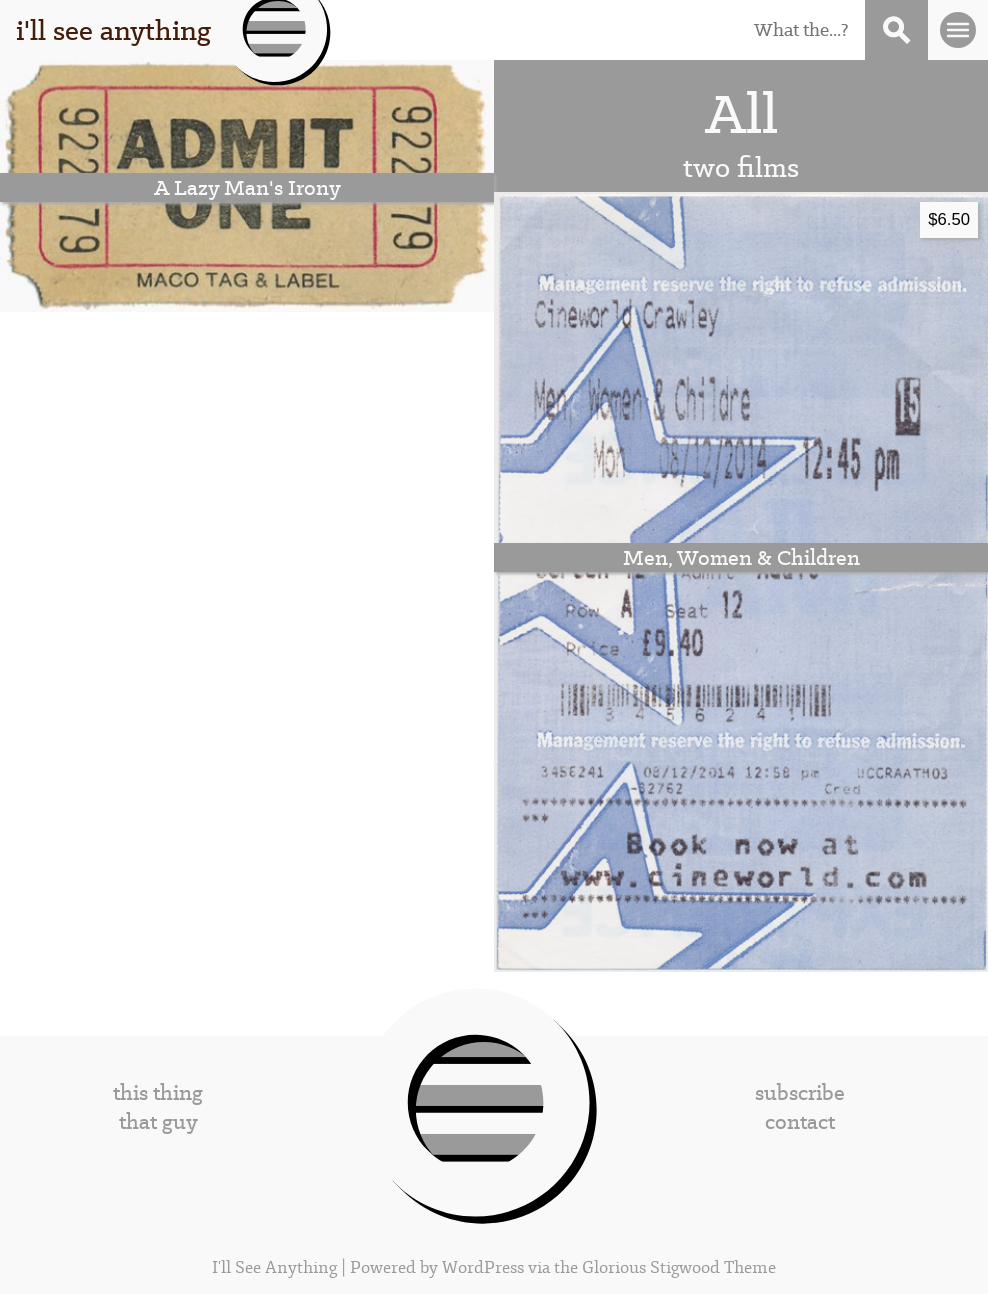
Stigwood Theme (713, 1267)
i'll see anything (113, 30)
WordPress (483, 1267)
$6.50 (949, 219)
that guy (158, 1121)
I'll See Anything (276, 1267)
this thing (158, 1092)
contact (800, 1121)
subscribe (800, 1092)
